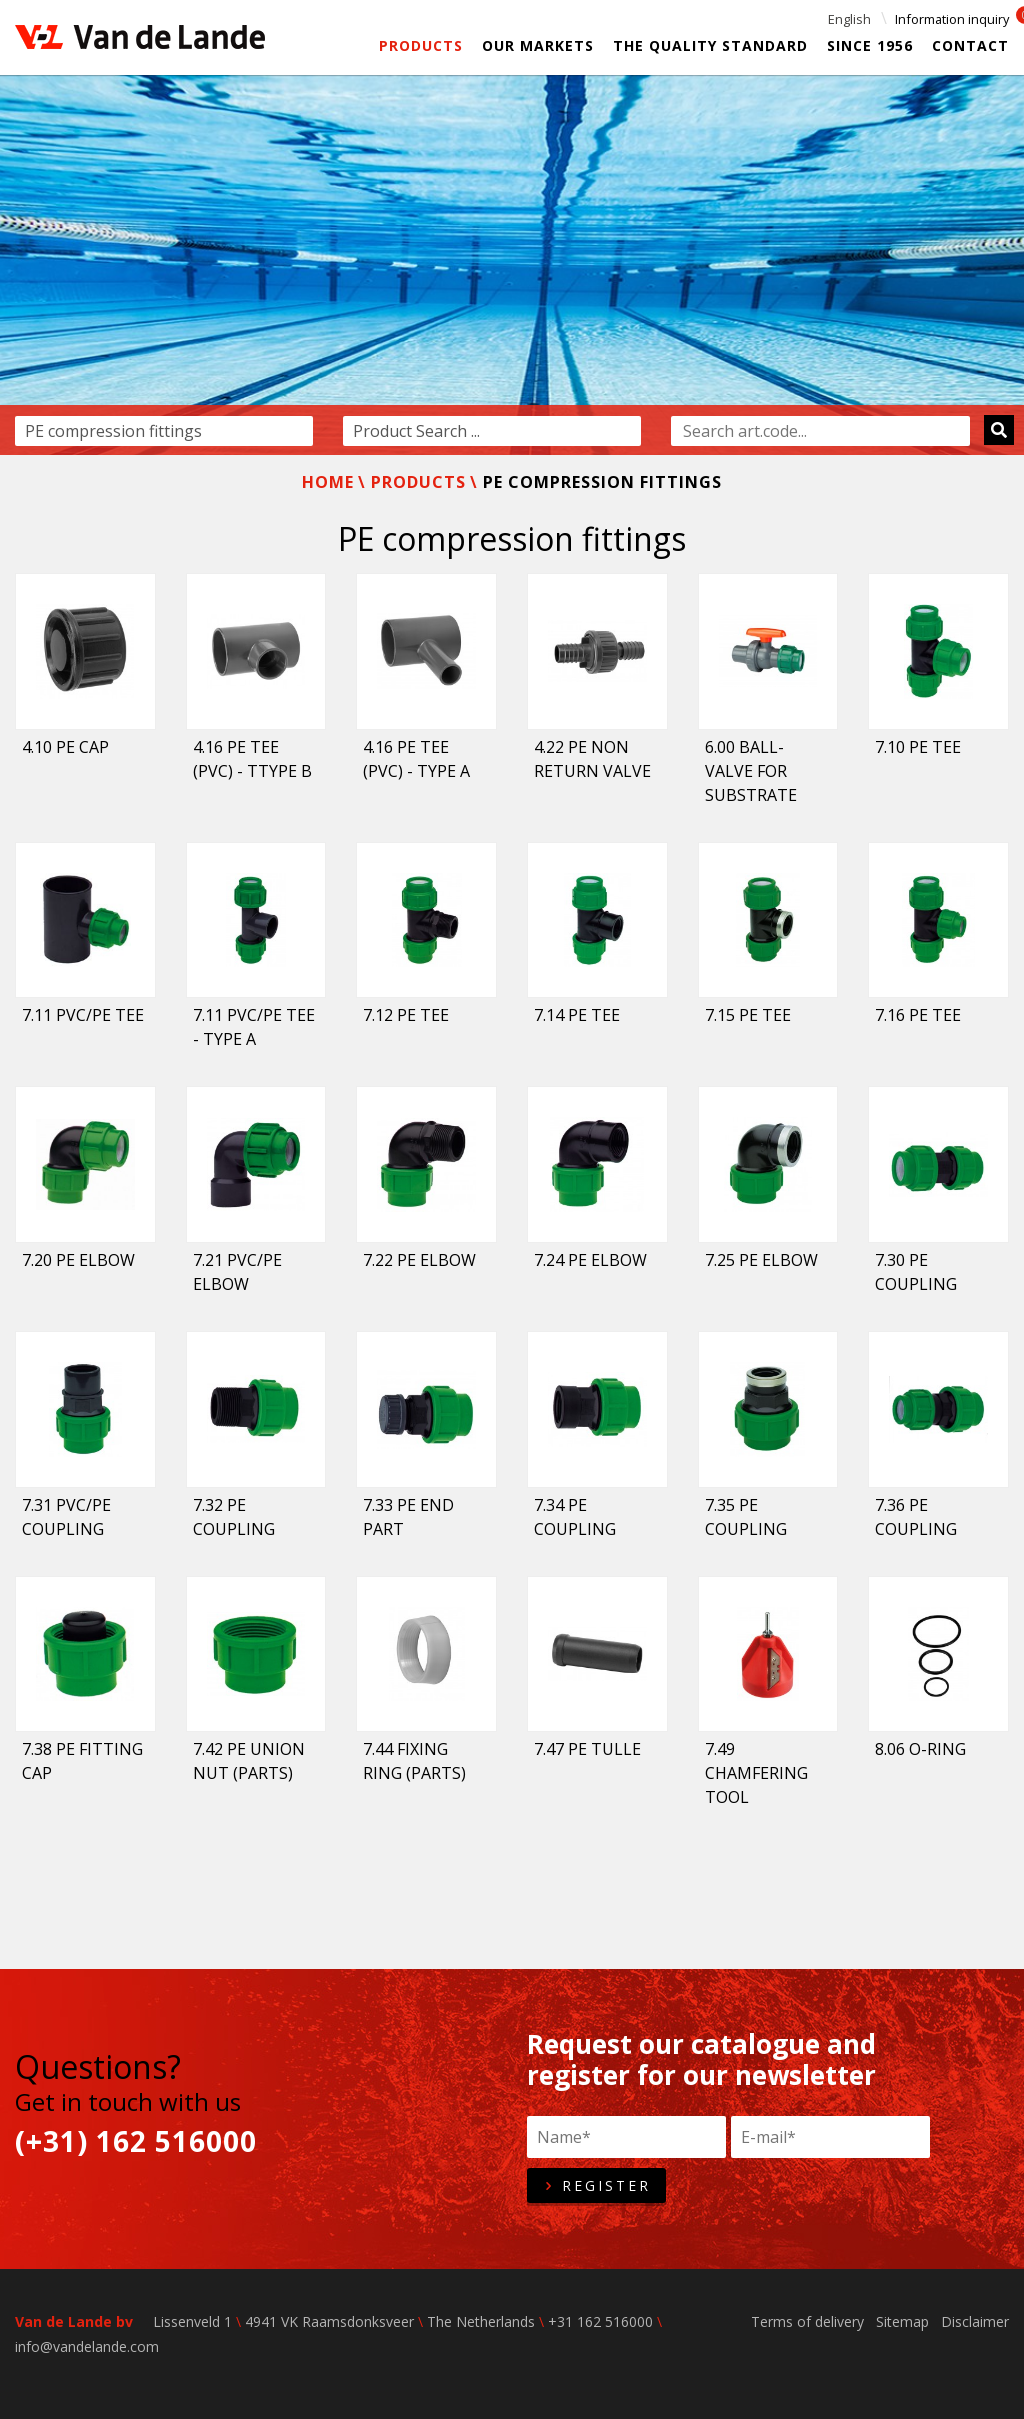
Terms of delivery (807, 2321)
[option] (512, 265)
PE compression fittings (602, 482)
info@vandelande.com (87, 2346)
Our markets (538, 45)
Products (421, 45)
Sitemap (902, 2321)
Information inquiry (952, 19)
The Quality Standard (710, 45)
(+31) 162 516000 (136, 2141)
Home (328, 482)
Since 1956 (870, 45)
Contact (970, 45)
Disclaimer (975, 2321)
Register (596, 2186)
